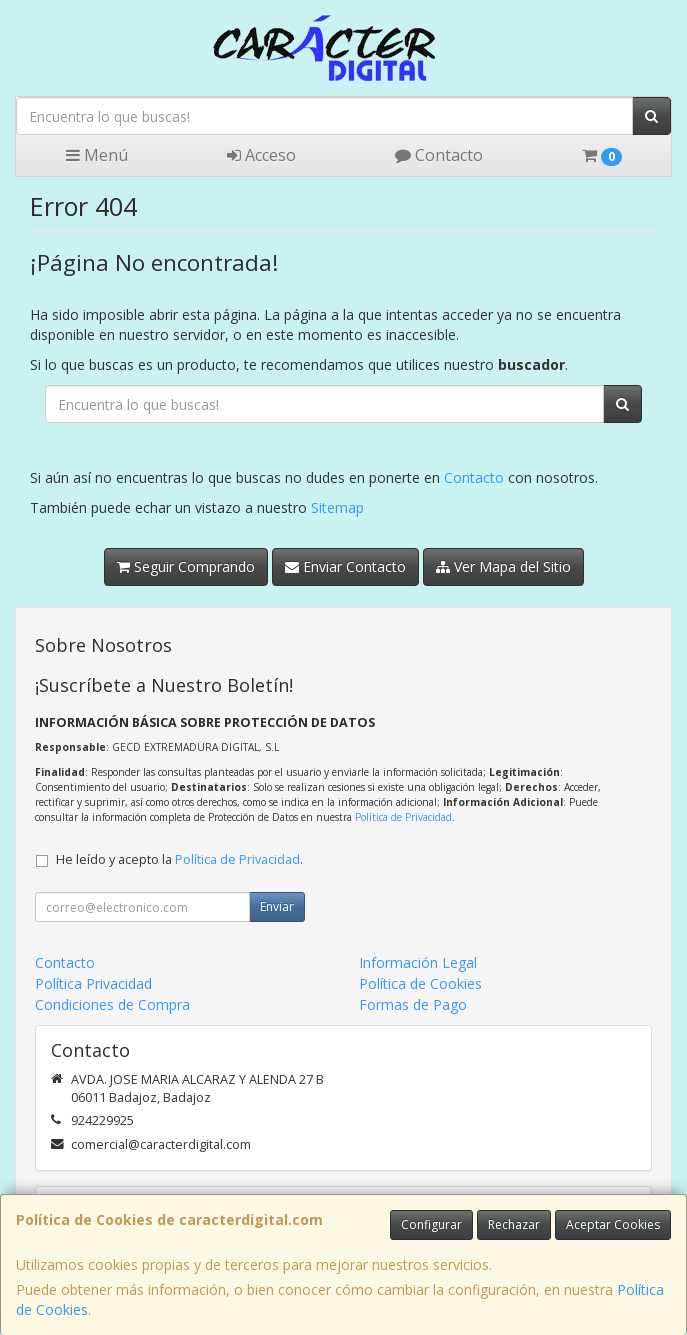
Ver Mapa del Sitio (503, 566)
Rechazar (514, 1224)
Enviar (277, 906)
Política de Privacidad (403, 817)
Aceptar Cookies (613, 1224)
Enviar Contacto (345, 566)
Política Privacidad (93, 983)
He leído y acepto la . (179, 859)
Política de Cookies (420, 983)
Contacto (439, 155)
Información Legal (418, 962)
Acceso (261, 155)
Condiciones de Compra (112, 1004)
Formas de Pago (413, 1004)
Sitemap (337, 507)
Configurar (431, 1224)
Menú (97, 155)
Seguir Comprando (186, 566)
